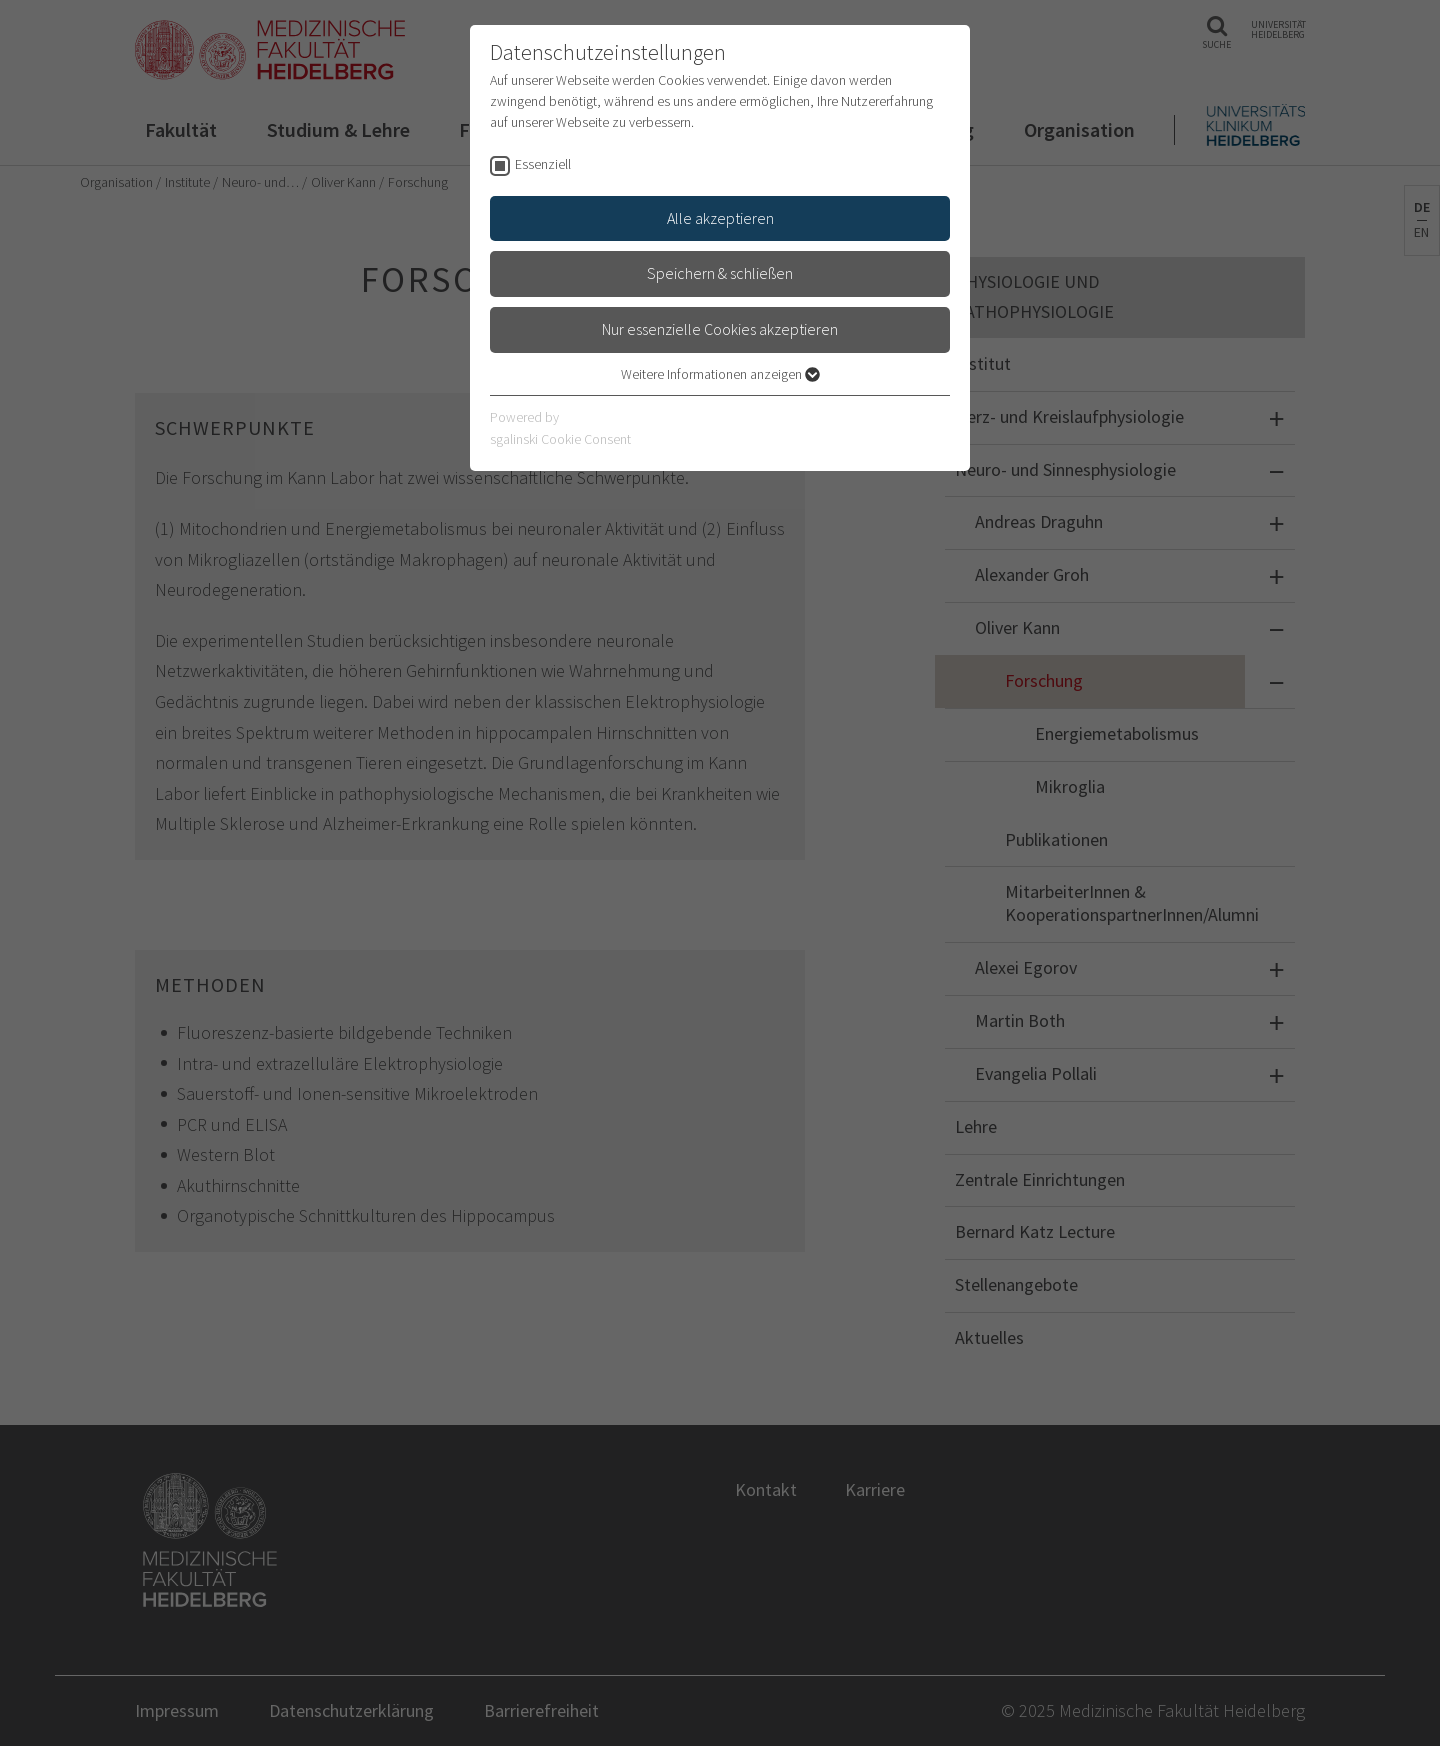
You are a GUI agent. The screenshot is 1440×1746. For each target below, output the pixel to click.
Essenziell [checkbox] (543, 164)
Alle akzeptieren (720, 218)
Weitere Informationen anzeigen (720, 374)
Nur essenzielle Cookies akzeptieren (720, 329)
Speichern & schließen (720, 273)
